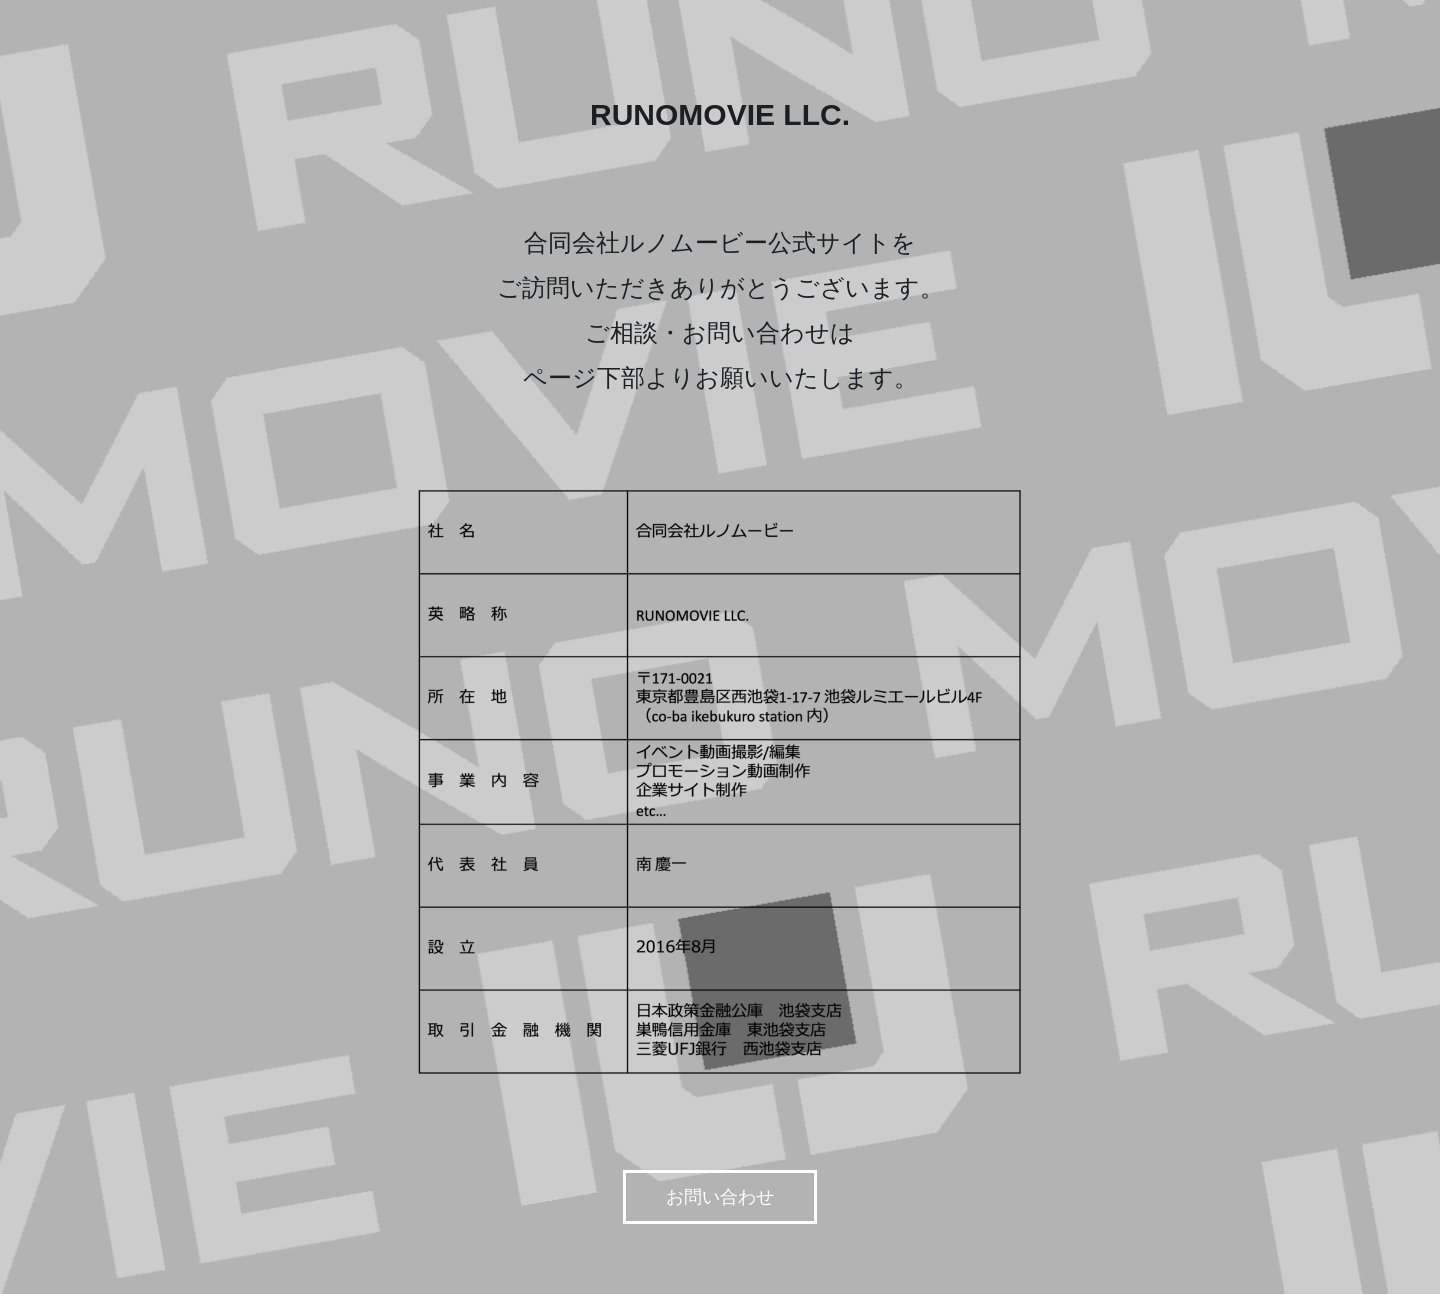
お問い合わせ (720, 1197)
